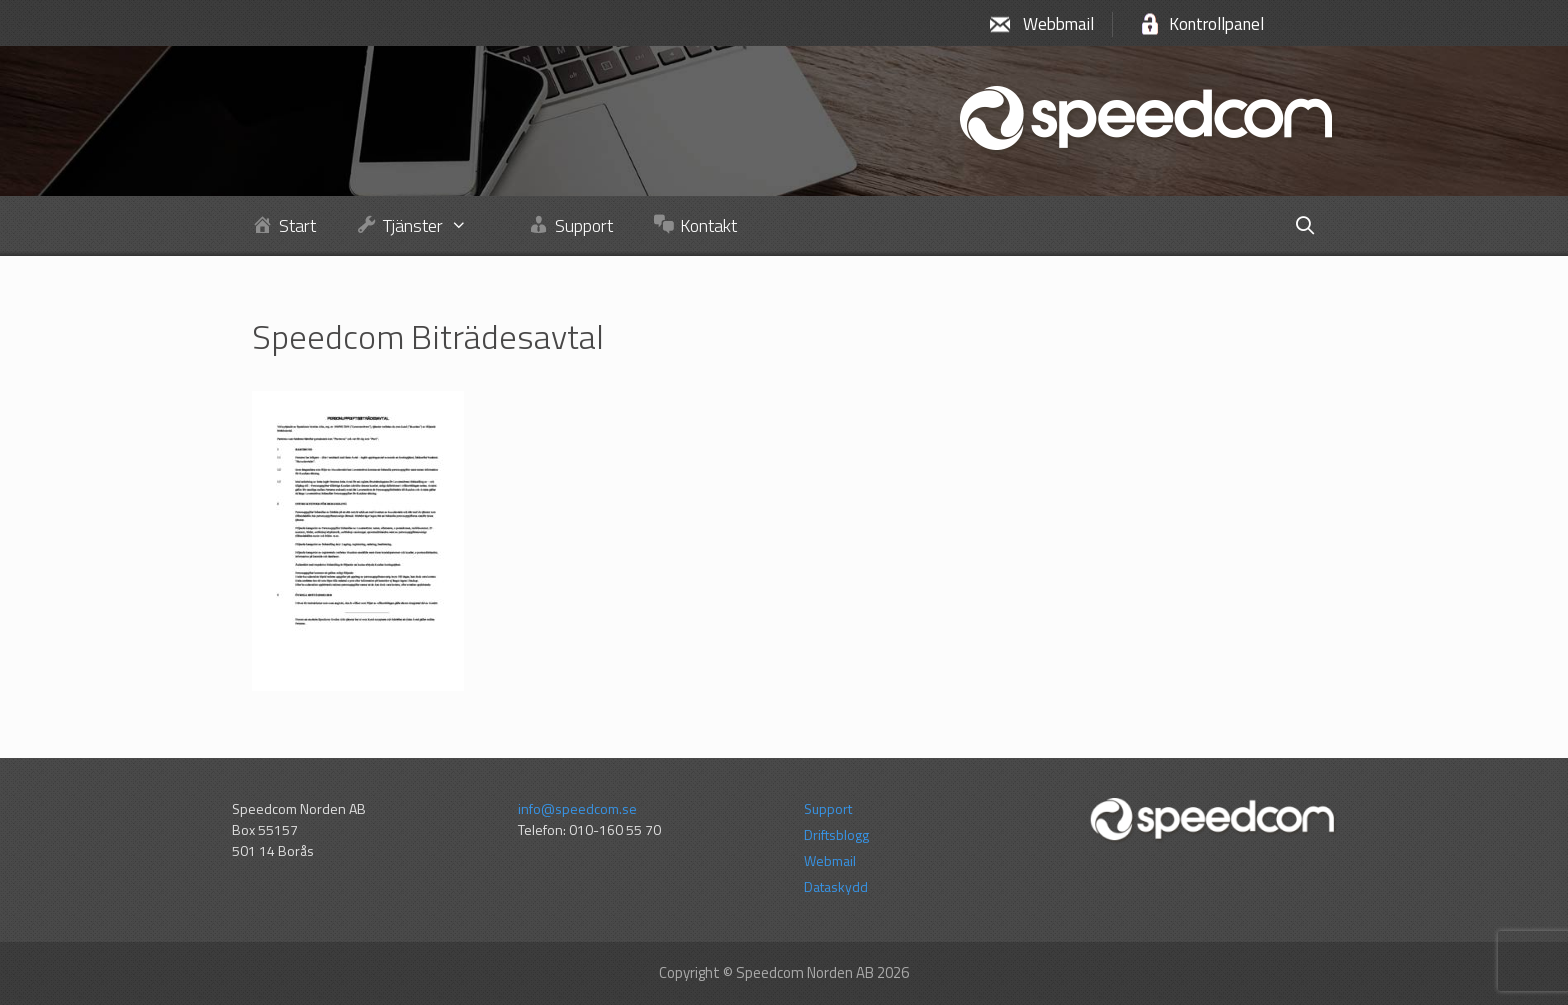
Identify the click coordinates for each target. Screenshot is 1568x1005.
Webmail (830, 860)
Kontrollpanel (1216, 24)
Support (828, 808)
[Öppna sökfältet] (1304, 226)
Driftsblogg (836, 834)
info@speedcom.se (577, 808)
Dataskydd (836, 886)
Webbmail (1058, 24)
